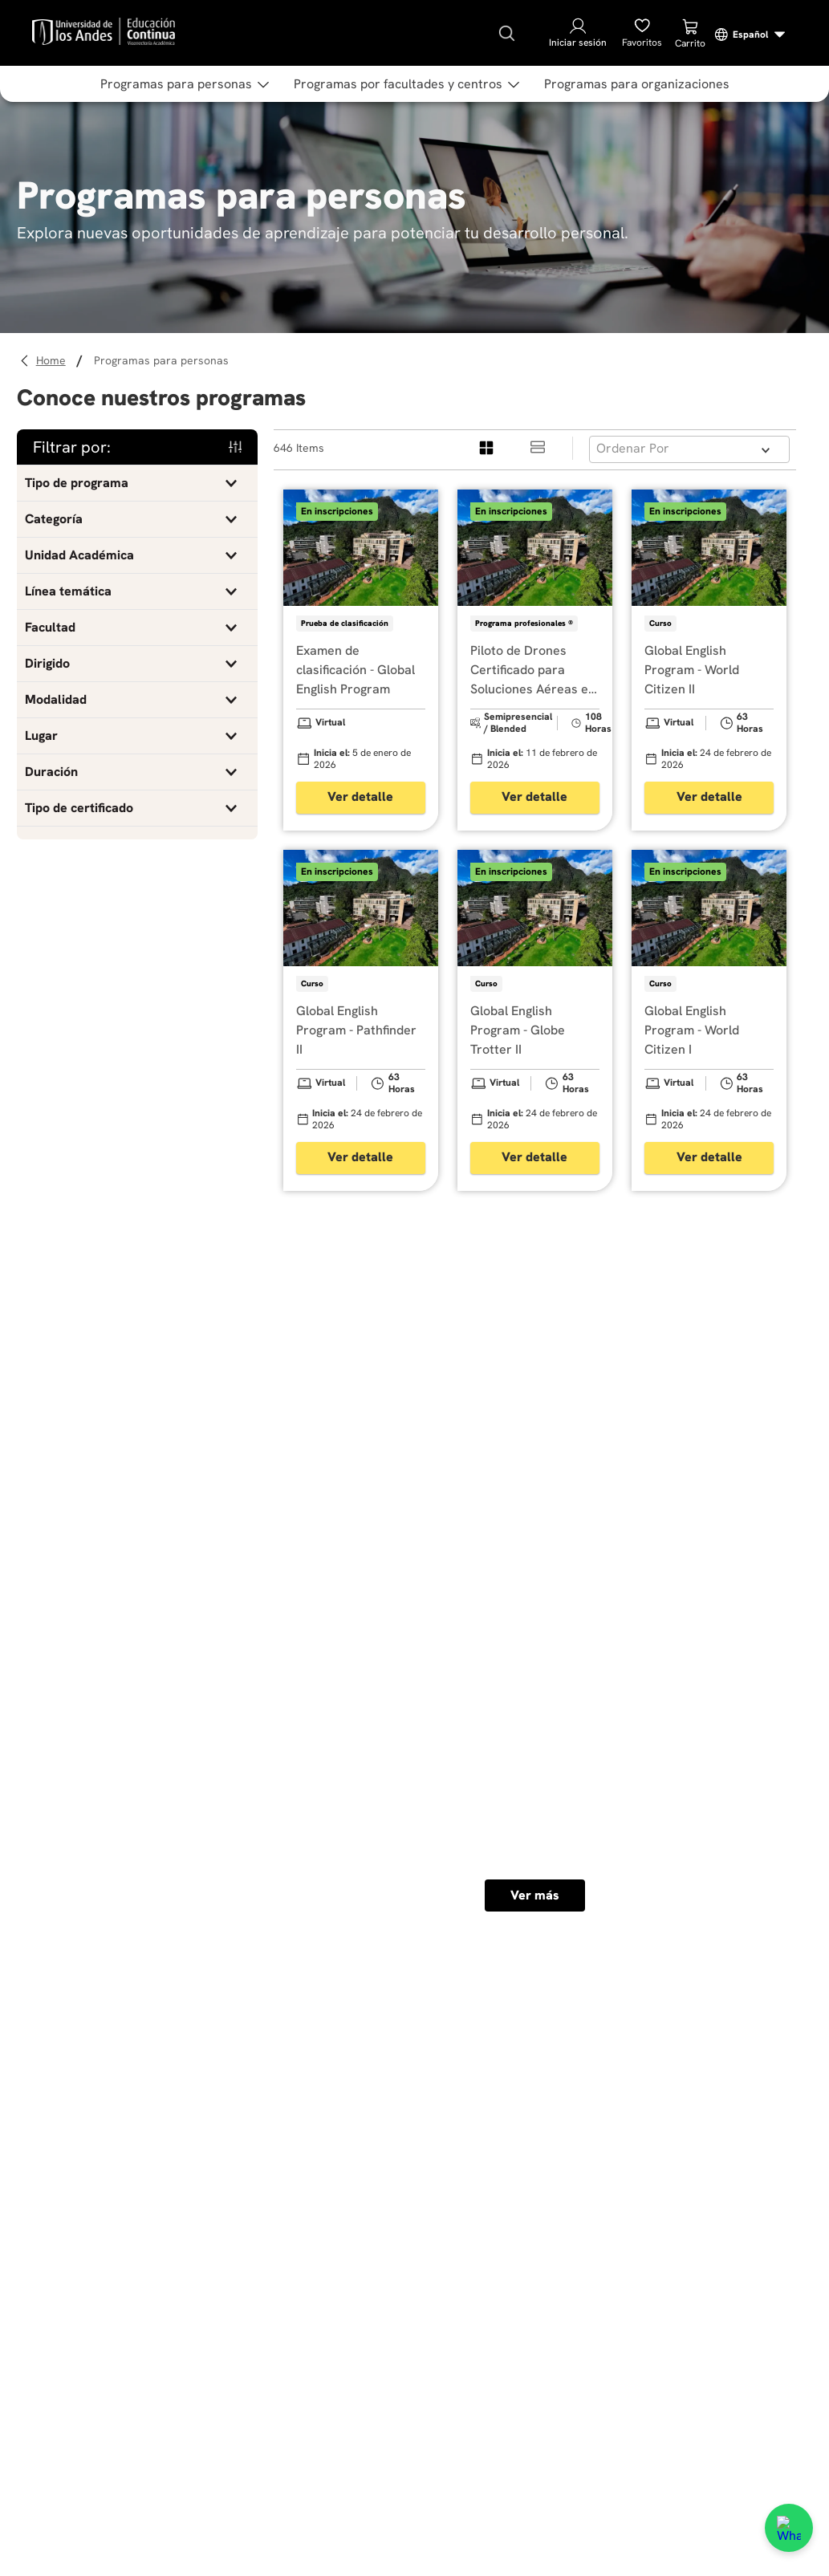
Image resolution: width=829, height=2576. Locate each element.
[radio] (487, 448)
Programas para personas (161, 360)
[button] (137, 483)
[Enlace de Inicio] (53, 361)
